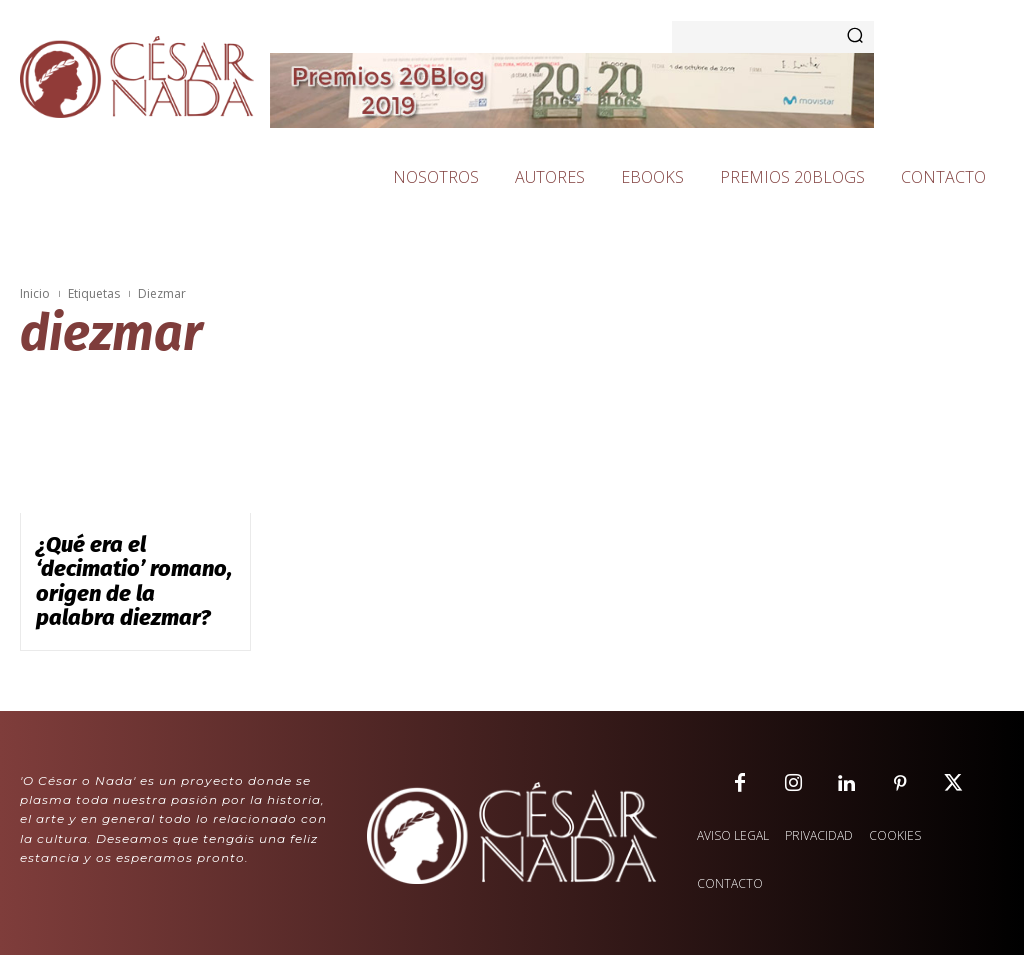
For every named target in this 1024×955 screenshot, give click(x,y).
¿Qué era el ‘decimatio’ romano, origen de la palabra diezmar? (117, 561)
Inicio (35, 293)
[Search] (855, 37)
